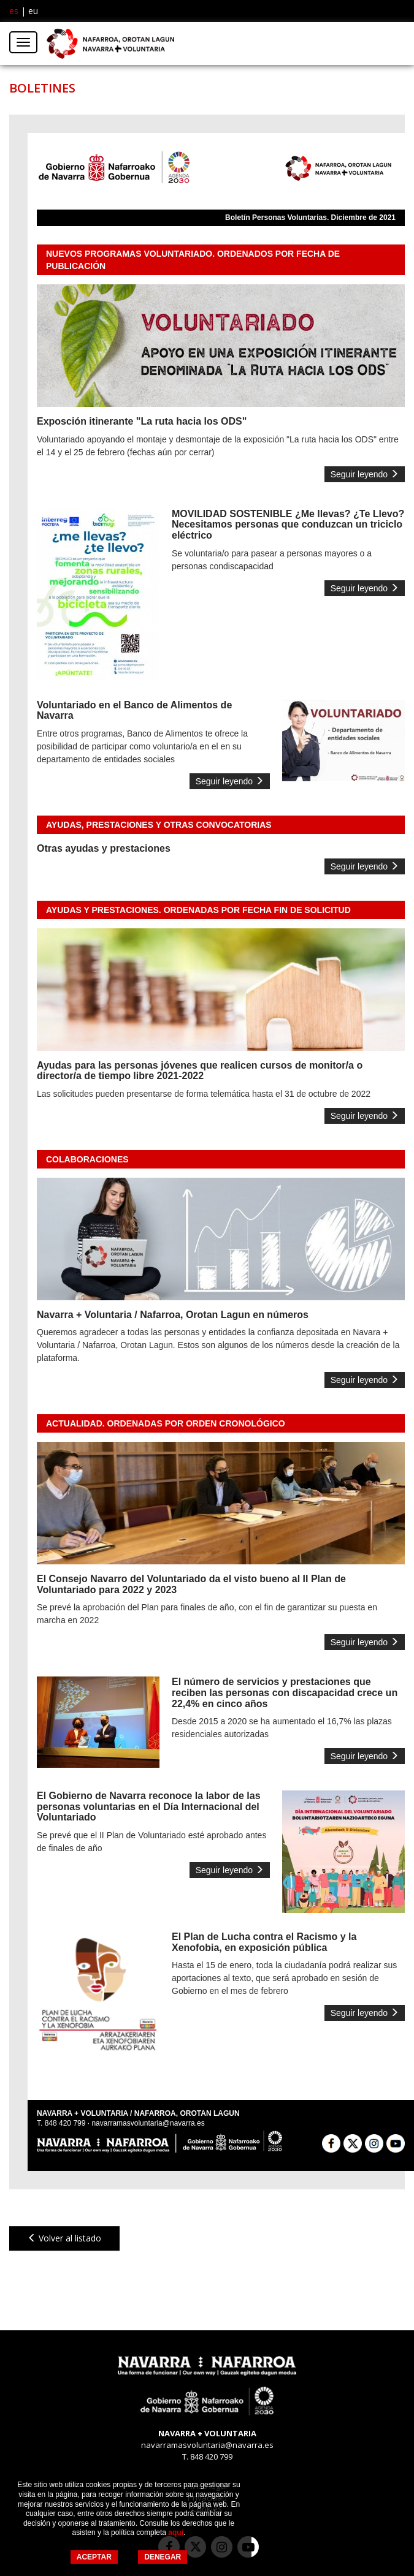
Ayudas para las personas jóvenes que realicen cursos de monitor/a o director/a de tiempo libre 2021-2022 (199, 1071)
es (13, 11)
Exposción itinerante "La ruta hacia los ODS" (142, 421)
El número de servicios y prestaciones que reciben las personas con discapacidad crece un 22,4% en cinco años (284, 1692)
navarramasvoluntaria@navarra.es (147, 2123)
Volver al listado (64, 2238)
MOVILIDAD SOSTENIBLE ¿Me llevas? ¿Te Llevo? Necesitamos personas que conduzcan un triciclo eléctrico (288, 524)
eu (33, 11)
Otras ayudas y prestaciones (104, 848)
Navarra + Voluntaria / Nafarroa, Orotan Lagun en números (173, 1314)
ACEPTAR (94, 2557)
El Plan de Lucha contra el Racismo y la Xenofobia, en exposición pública (264, 1942)
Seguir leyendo (365, 474)
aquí (175, 2532)
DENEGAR (162, 2557)
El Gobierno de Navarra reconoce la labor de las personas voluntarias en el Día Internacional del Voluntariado (149, 1806)
